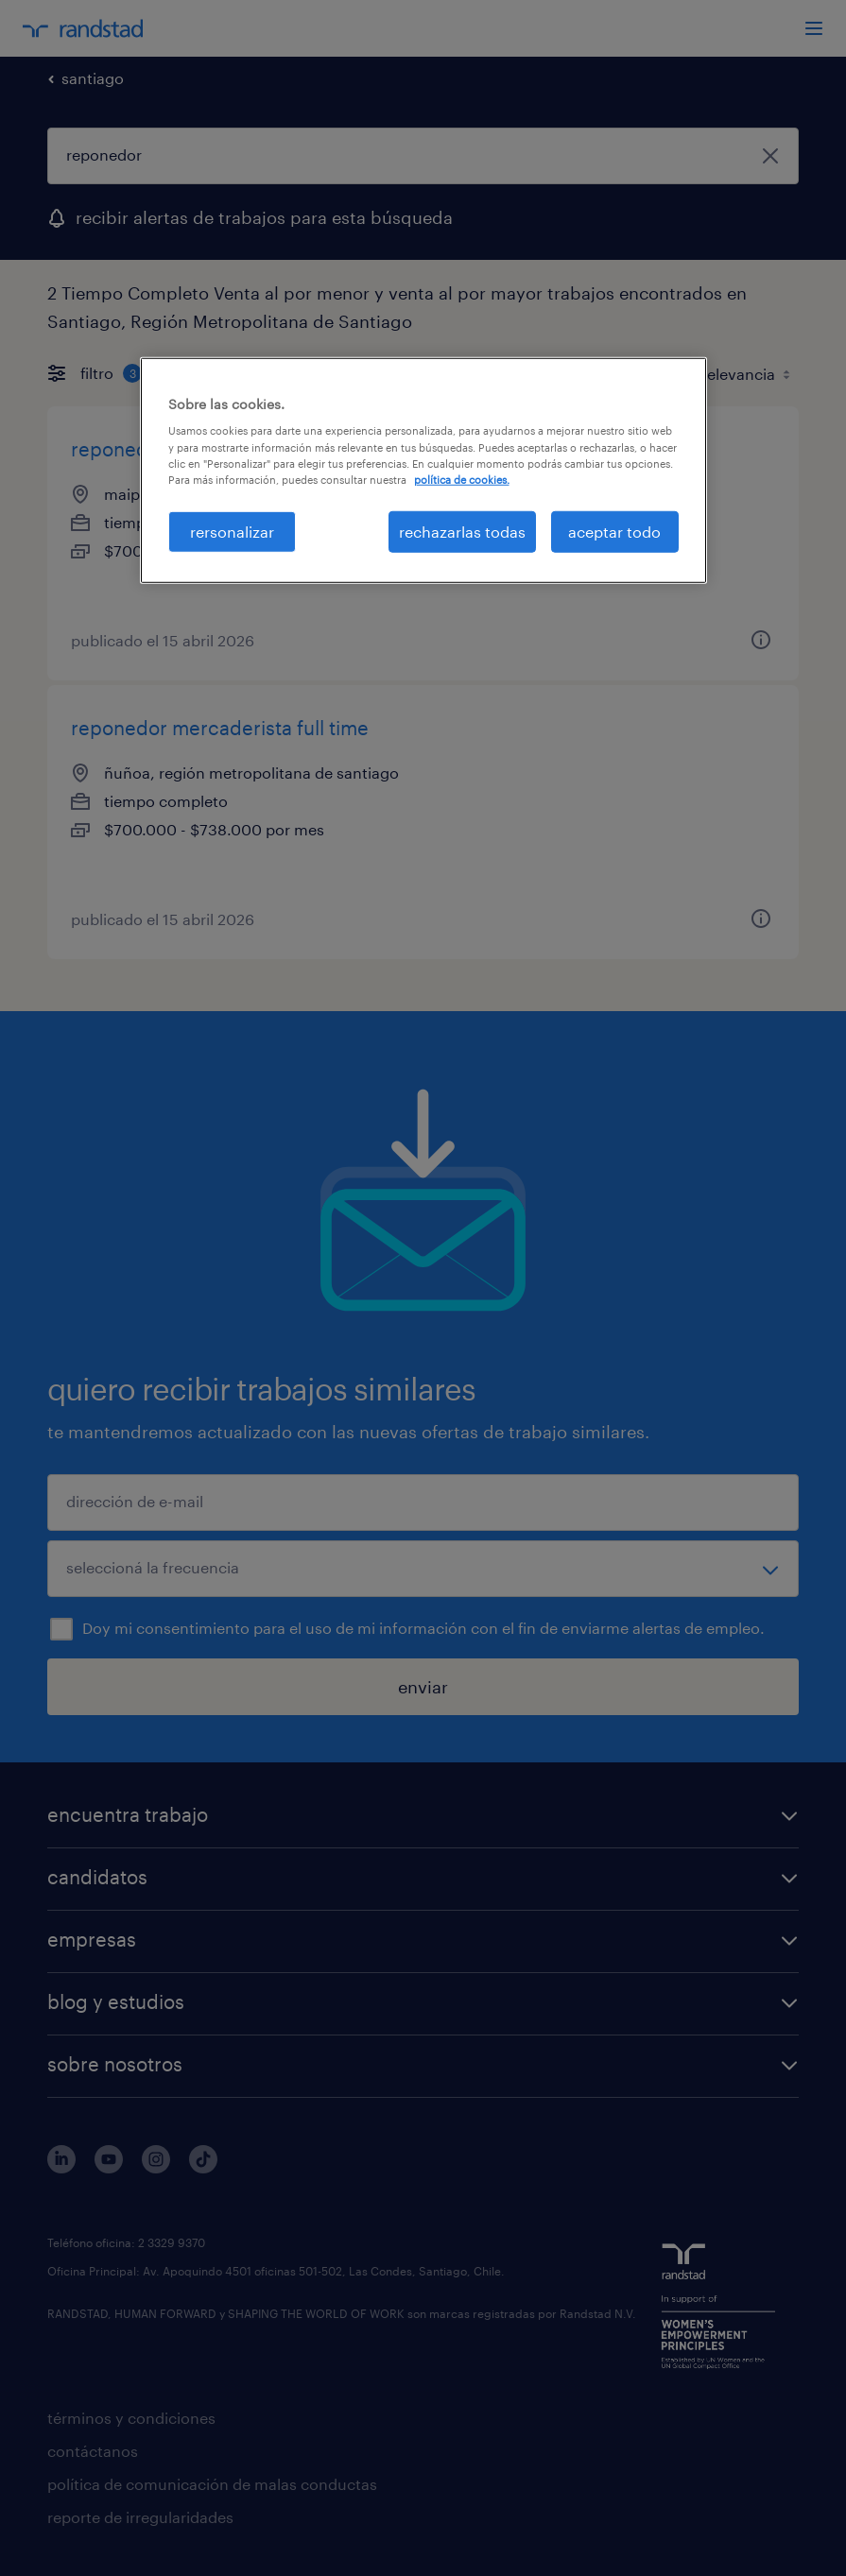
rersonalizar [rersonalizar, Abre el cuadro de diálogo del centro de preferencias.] (232, 532)
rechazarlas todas (462, 532)
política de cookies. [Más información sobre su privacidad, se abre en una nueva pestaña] (461, 478)
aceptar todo (614, 532)
